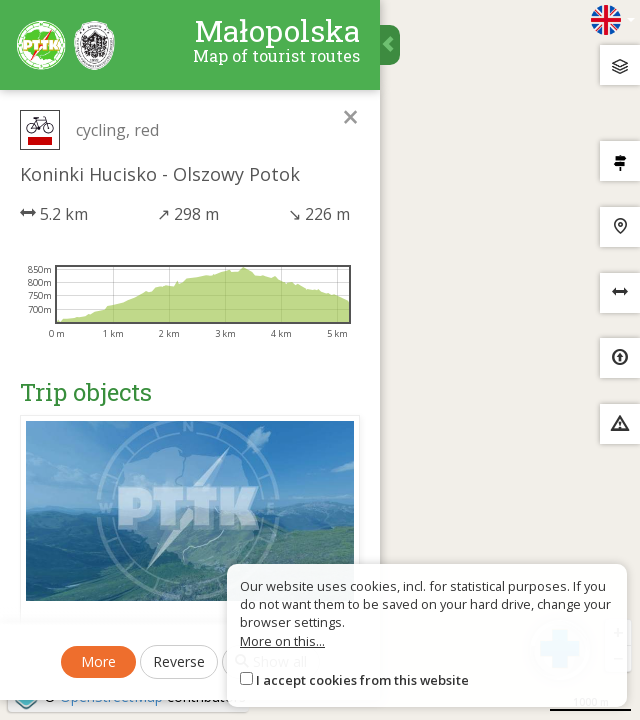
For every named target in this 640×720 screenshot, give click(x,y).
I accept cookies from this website (362, 680)
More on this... (282, 641)
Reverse (179, 661)
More (98, 661)
